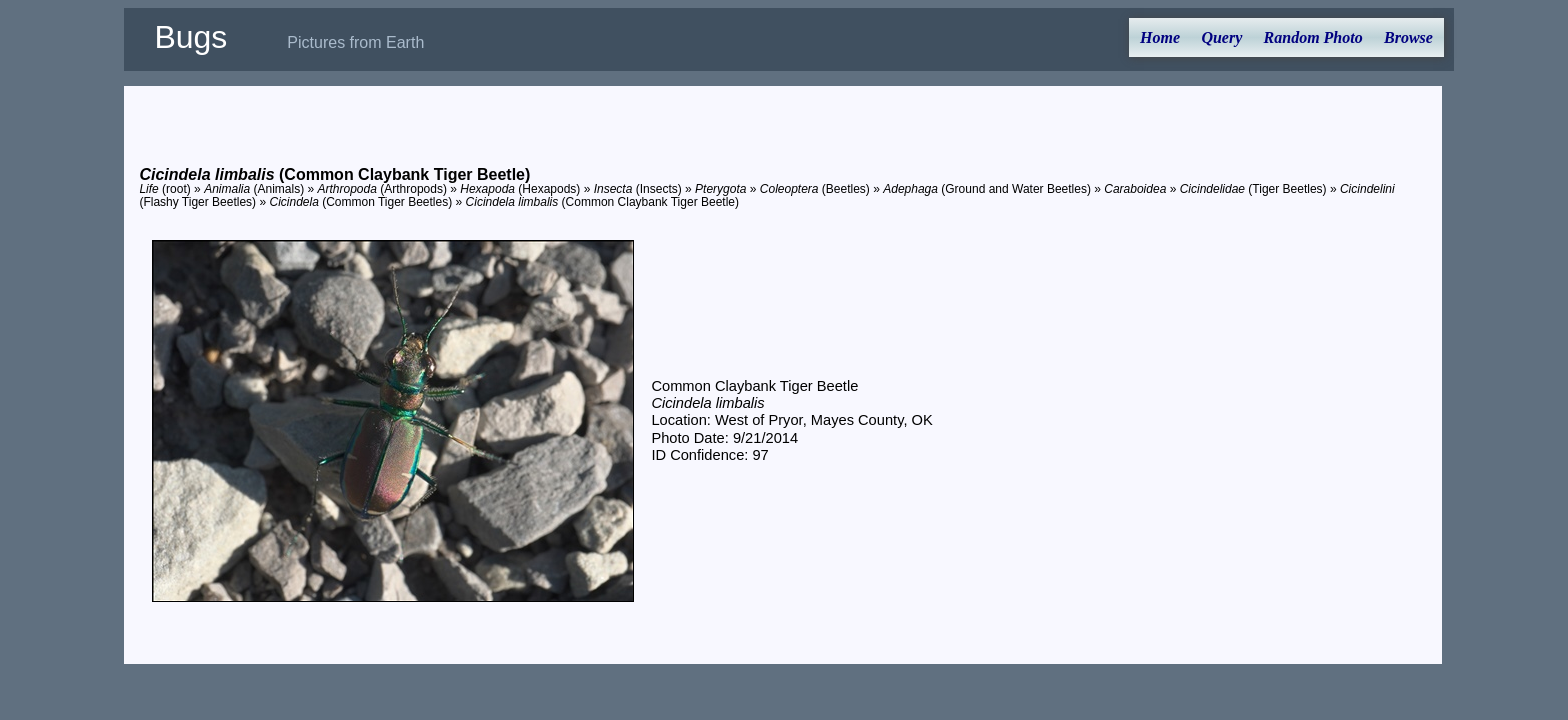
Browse (1408, 37)
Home (1160, 37)
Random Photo (1313, 37)
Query (1221, 37)
